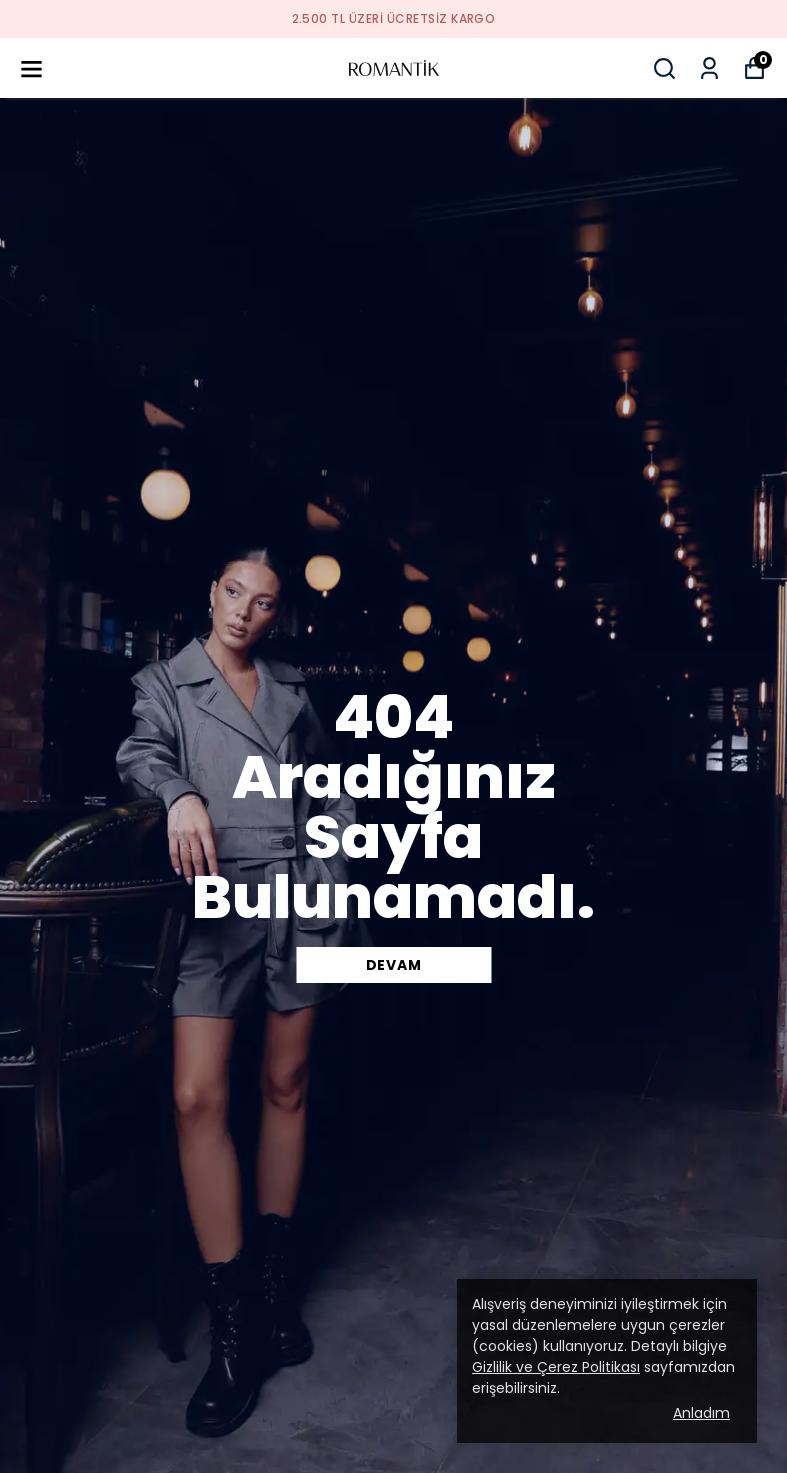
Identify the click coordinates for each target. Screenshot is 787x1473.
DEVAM (394, 965)
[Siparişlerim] (709, 68)
